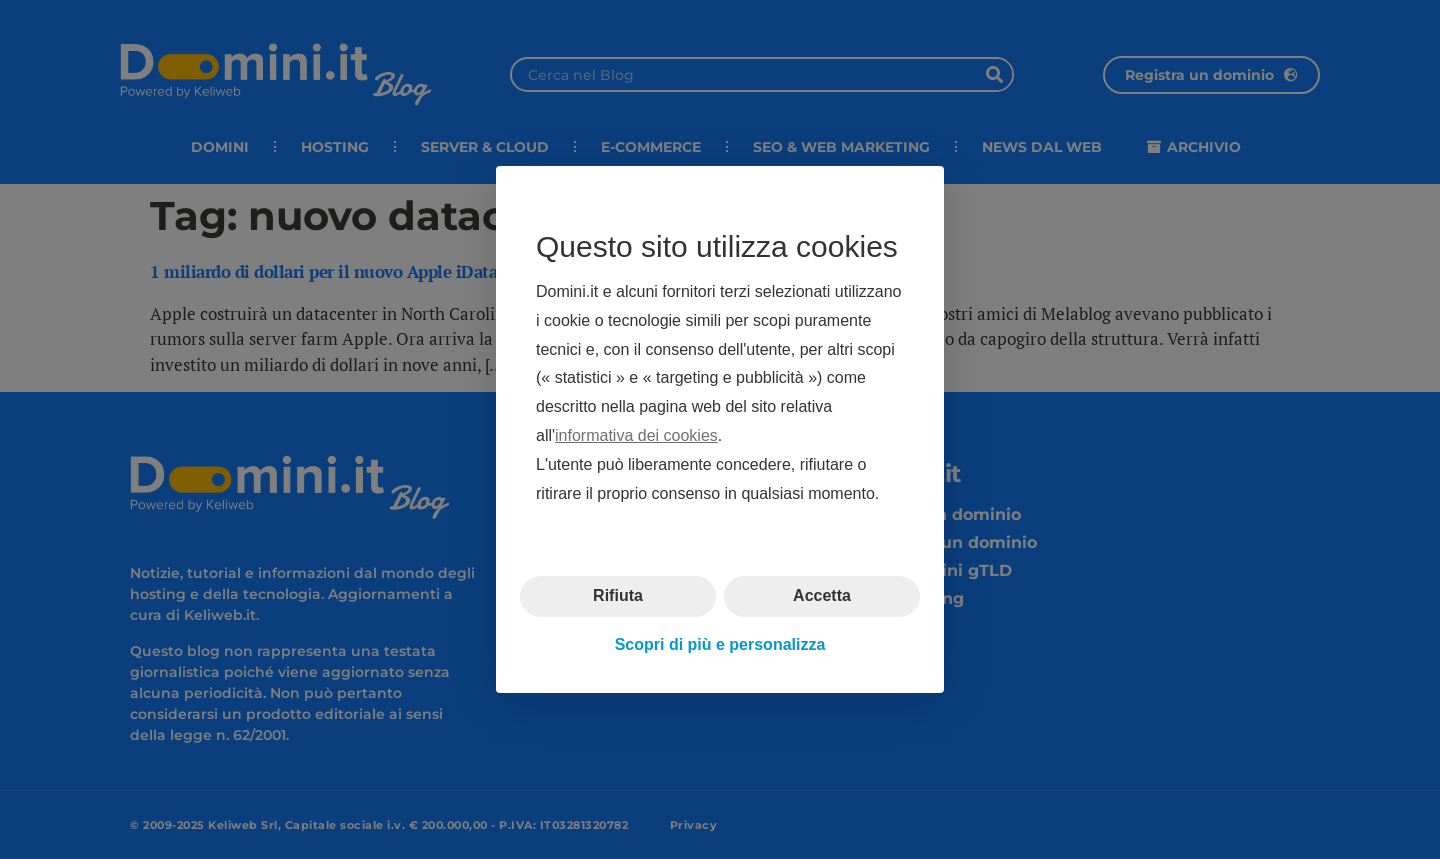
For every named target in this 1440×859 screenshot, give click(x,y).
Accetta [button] (822, 595)
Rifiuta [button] (618, 595)
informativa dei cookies (636, 435)
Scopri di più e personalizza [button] (720, 644)
